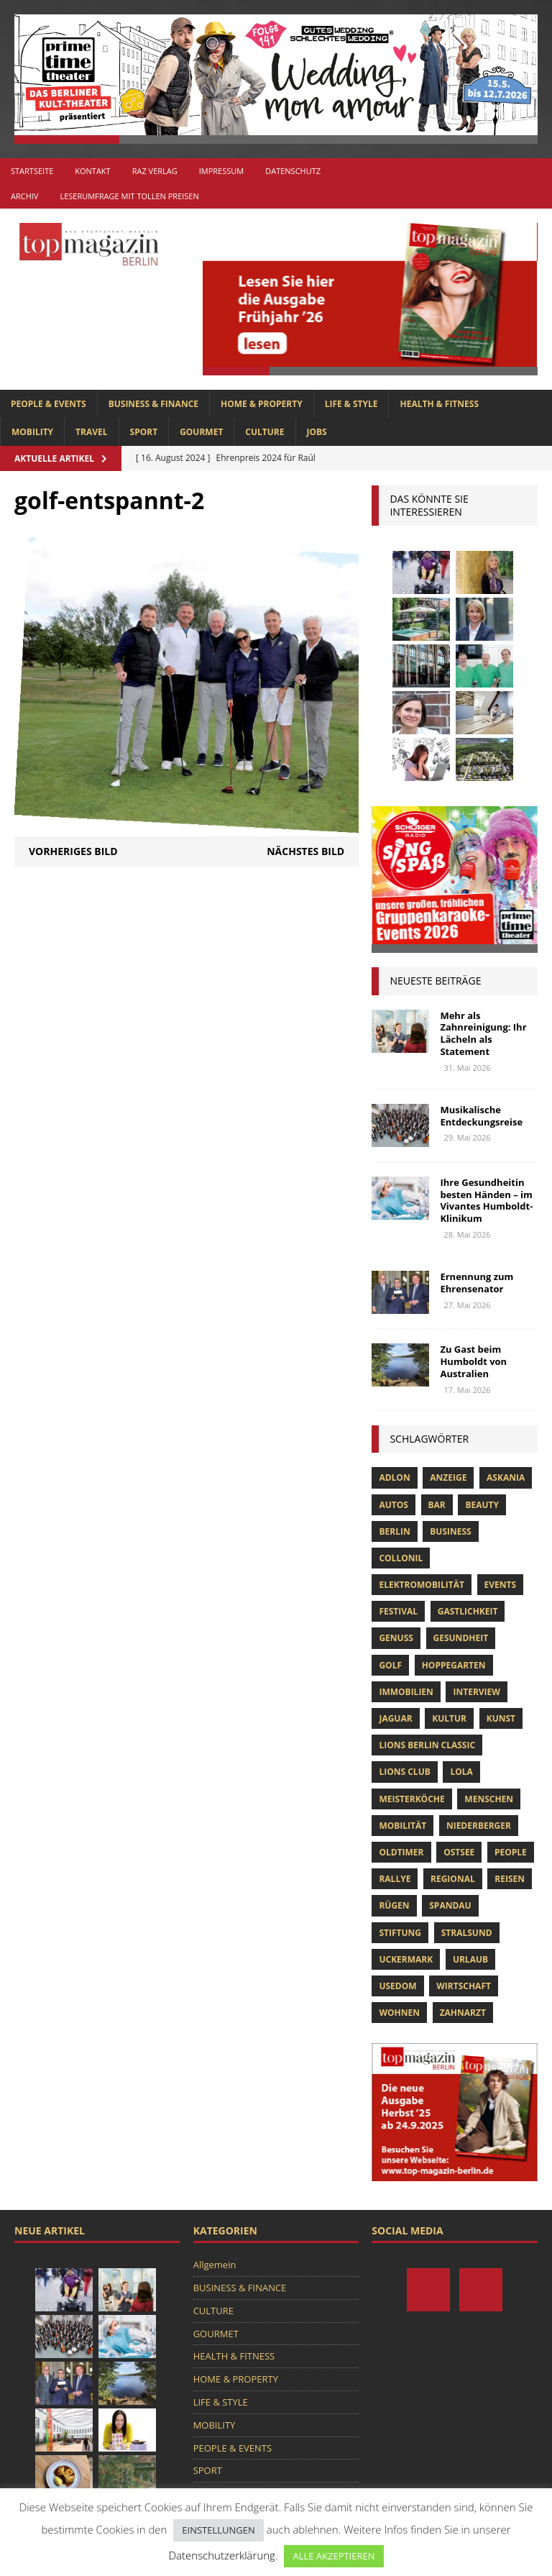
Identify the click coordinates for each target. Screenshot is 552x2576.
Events (500, 1585)
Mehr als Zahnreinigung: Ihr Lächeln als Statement (483, 1034)
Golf (390, 1665)
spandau (450, 1905)
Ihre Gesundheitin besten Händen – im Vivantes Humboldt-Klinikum (486, 1200)
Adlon (394, 1477)
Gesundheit (461, 1638)
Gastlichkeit (468, 1611)
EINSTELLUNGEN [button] (218, 2530)
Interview (476, 1692)
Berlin (394, 1531)
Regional (453, 1879)
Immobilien (406, 1692)
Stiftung (400, 1933)
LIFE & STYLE (351, 404)
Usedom (397, 1986)
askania (506, 1477)
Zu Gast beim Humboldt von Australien (473, 1361)
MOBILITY (32, 432)
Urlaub (470, 1959)
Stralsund (466, 1933)
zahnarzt (463, 2012)
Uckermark (406, 1959)
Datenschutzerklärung (221, 2555)
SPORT (144, 432)
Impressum (221, 170)
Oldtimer (401, 1852)
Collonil (401, 1558)
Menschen (488, 1799)
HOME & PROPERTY (262, 404)
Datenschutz (293, 170)
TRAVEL (91, 432)
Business (450, 1531)
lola (461, 1772)
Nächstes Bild (305, 851)
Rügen (394, 1905)
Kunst (501, 1718)
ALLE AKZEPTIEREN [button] (333, 2555)
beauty (482, 1505)
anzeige (448, 1477)
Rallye (394, 1879)
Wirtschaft (463, 1986)
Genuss (396, 1638)
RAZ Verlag (155, 170)
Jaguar (395, 1718)
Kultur (449, 1718)
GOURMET (201, 432)
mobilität (402, 1825)
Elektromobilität (421, 1585)
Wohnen (399, 2012)
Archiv (24, 196)
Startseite (32, 170)
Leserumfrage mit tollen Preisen (129, 196)
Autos (393, 1505)
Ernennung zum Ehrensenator (476, 1282)
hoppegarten (454, 1665)
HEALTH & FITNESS (439, 404)
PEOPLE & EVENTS (48, 404)
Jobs (317, 432)
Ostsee (458, 1852)
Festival (398, 1611)
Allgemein (214, 2264)
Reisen (509, 1879)
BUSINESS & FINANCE (153, 404)
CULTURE (264, 432)
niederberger (478, 1825)
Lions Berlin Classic (427, 1745)
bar (437, 1505)
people (510, 1852)
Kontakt (92, 170)
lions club (404, 1772)
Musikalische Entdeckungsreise (481, 1115)
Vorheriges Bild (73, 851)
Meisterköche (411, 1799)
